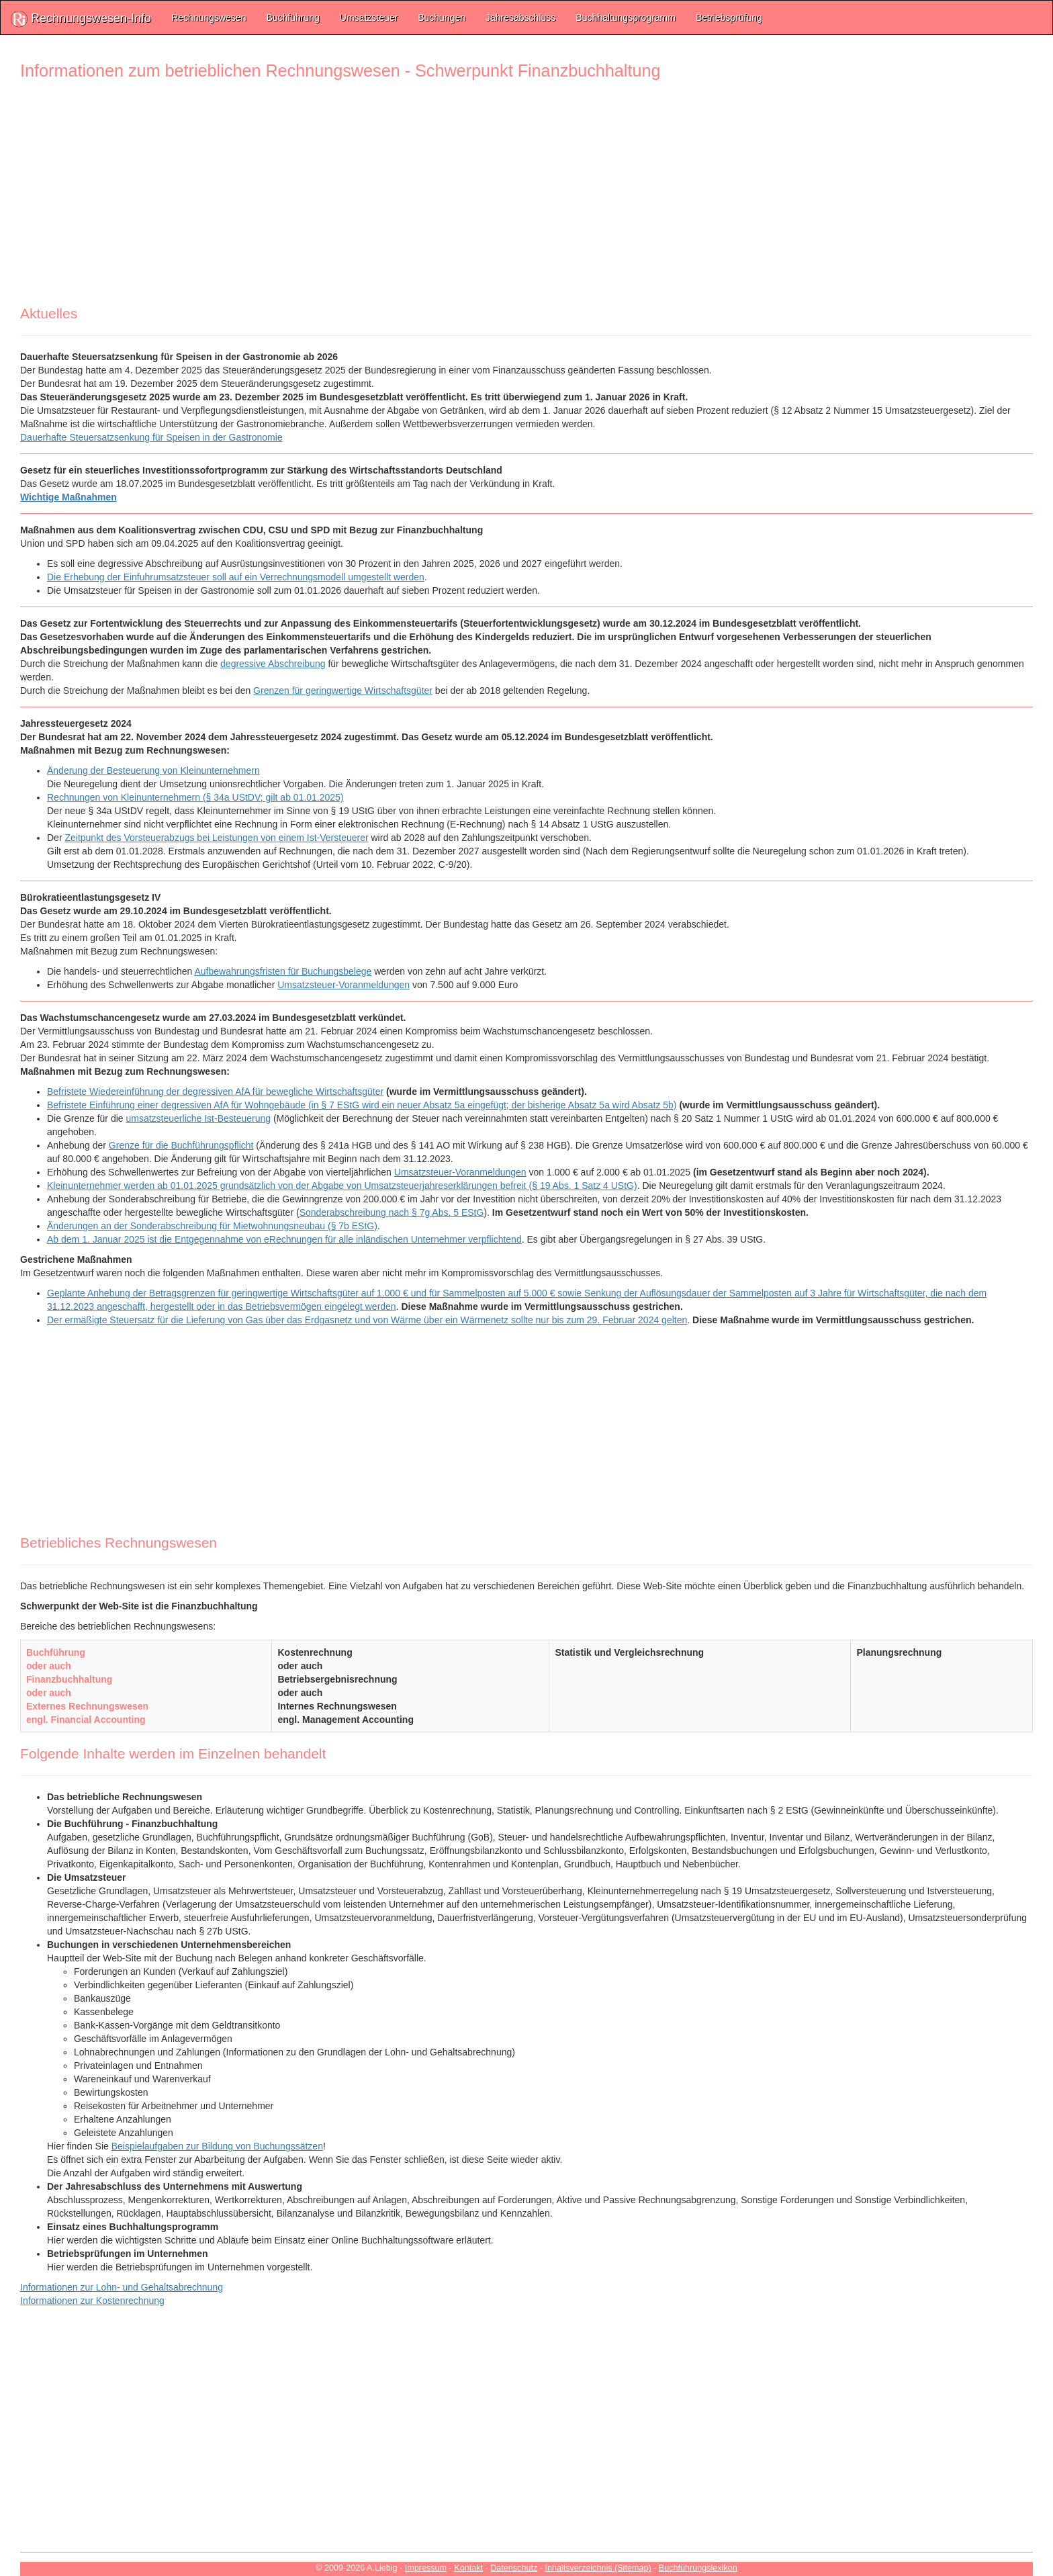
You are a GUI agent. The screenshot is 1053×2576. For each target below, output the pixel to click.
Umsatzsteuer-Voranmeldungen (343, 984)
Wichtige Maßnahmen (68, 497)
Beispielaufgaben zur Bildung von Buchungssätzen (217, 2146)
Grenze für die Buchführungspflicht (181, 1145)
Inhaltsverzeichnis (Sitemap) (598, 2568)
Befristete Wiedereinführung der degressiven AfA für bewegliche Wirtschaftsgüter (215, 1091)
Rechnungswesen (208, 17)
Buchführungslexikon (698, 2568)
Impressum (426, 2568)
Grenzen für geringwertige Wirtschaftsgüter (342, 690)
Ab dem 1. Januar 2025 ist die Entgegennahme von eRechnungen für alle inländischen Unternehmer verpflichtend (284, 1239)
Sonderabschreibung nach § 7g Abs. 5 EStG (392, 1212)
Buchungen (441, 17)
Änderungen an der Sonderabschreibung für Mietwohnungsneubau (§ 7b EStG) (212, 1225)
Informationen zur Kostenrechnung (92, 2300)
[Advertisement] (423, 198)
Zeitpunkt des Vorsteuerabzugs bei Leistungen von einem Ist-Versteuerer (216, 837)
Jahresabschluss (520, 17)
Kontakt (468, 2568)
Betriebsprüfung (729, 17)
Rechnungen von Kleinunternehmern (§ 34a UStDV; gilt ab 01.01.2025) (195, 797)
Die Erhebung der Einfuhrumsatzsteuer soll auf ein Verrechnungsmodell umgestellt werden (235, 577)
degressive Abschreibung (272, 663)
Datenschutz (513, 2568)
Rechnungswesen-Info (81, 19)
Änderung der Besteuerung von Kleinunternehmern (153, 770)
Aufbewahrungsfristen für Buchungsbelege (282, 971)
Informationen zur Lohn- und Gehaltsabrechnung (121, 2287)
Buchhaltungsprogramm (626, 17)
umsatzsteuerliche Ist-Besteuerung (198, 1118)
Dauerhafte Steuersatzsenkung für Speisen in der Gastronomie (151, 437)
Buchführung (292, 17)
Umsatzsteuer (369, 17)
